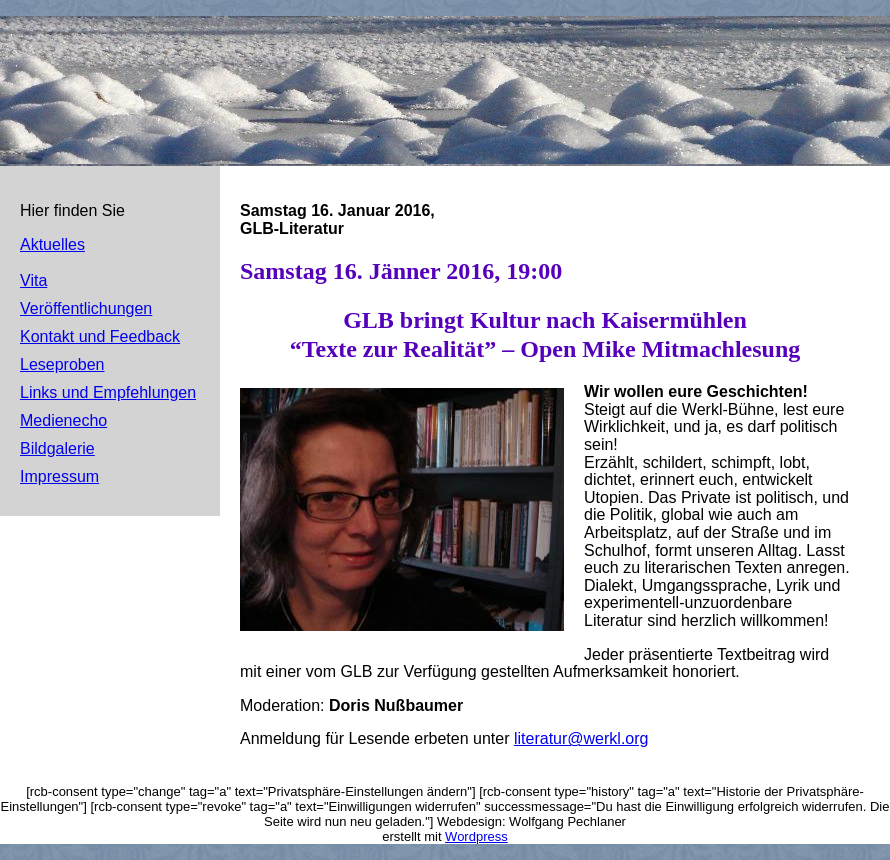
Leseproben (62, 364)
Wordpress (476, 836)
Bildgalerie (57, 448)
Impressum (59, 476)
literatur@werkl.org (581, 738)
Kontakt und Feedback (100, 336)
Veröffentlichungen (86, 308)
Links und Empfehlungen (108, 392)
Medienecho (63, 420)
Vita (33, 280)
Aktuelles (52, 244)
